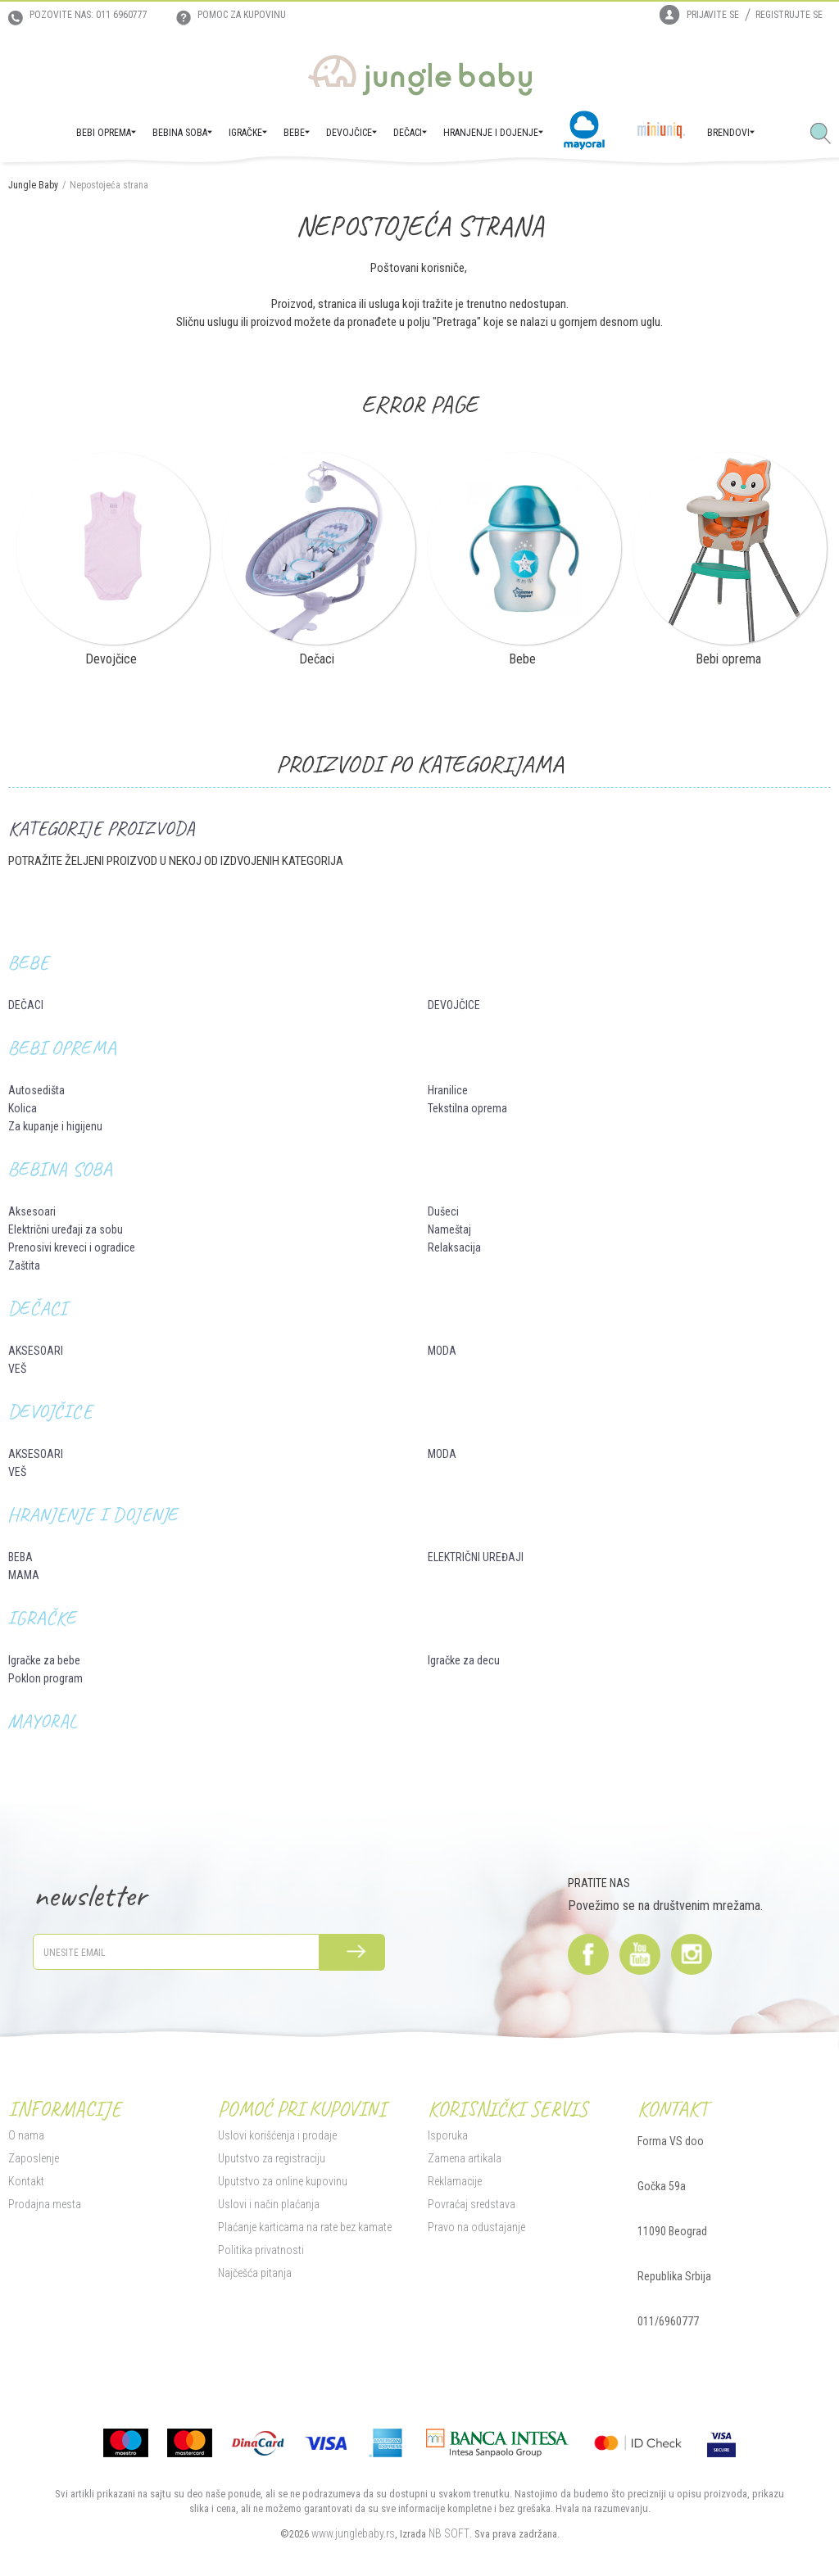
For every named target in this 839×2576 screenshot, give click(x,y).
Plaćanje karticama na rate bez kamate (305, 2227)
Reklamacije (455, 2181)
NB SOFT (449, 2533)
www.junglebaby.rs (353, 2533)
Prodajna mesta (44, 2204)
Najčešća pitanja (255, 2272)
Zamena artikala (464, 2158)
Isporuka (448, 2135)
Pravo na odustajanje (476, 2227)
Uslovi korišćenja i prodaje (277, 2135)
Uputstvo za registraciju (271, 2158)
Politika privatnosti (261, 2250)
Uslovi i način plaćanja (269, 2204)
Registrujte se (789, 14)
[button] (827, 134)
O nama (26, 2135)
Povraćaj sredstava (471, 2204)
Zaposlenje (33, 2158)
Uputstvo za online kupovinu (282, 2181)
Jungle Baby (33, 185)
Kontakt (26, 2181)
